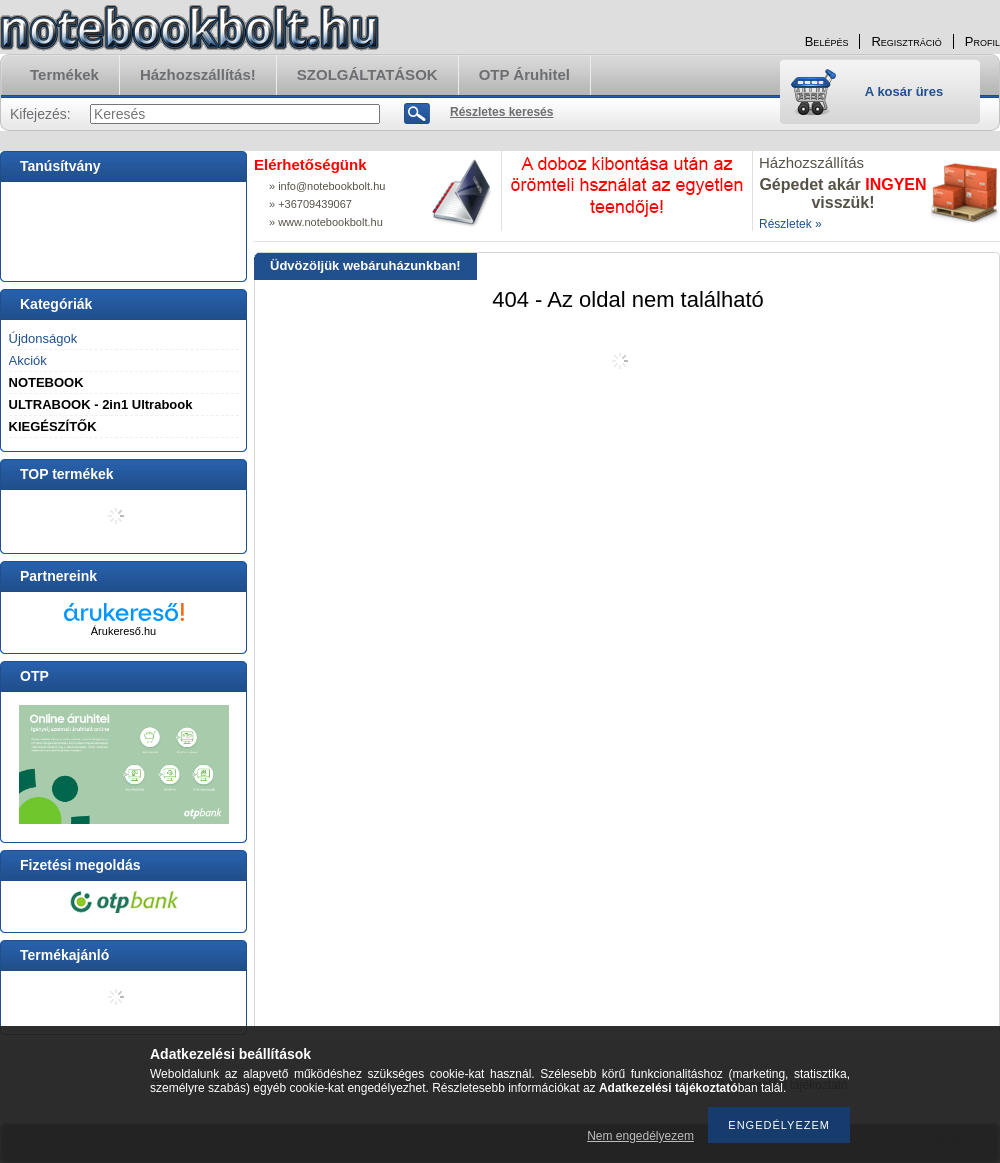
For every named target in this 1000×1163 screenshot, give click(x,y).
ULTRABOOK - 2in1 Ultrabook (101, 404)
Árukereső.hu (123, 631)
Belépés (827, 41)
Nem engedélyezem (640, 1136)
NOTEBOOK (46, 382)
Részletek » (790, 224)
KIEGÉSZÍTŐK (53, 426)
